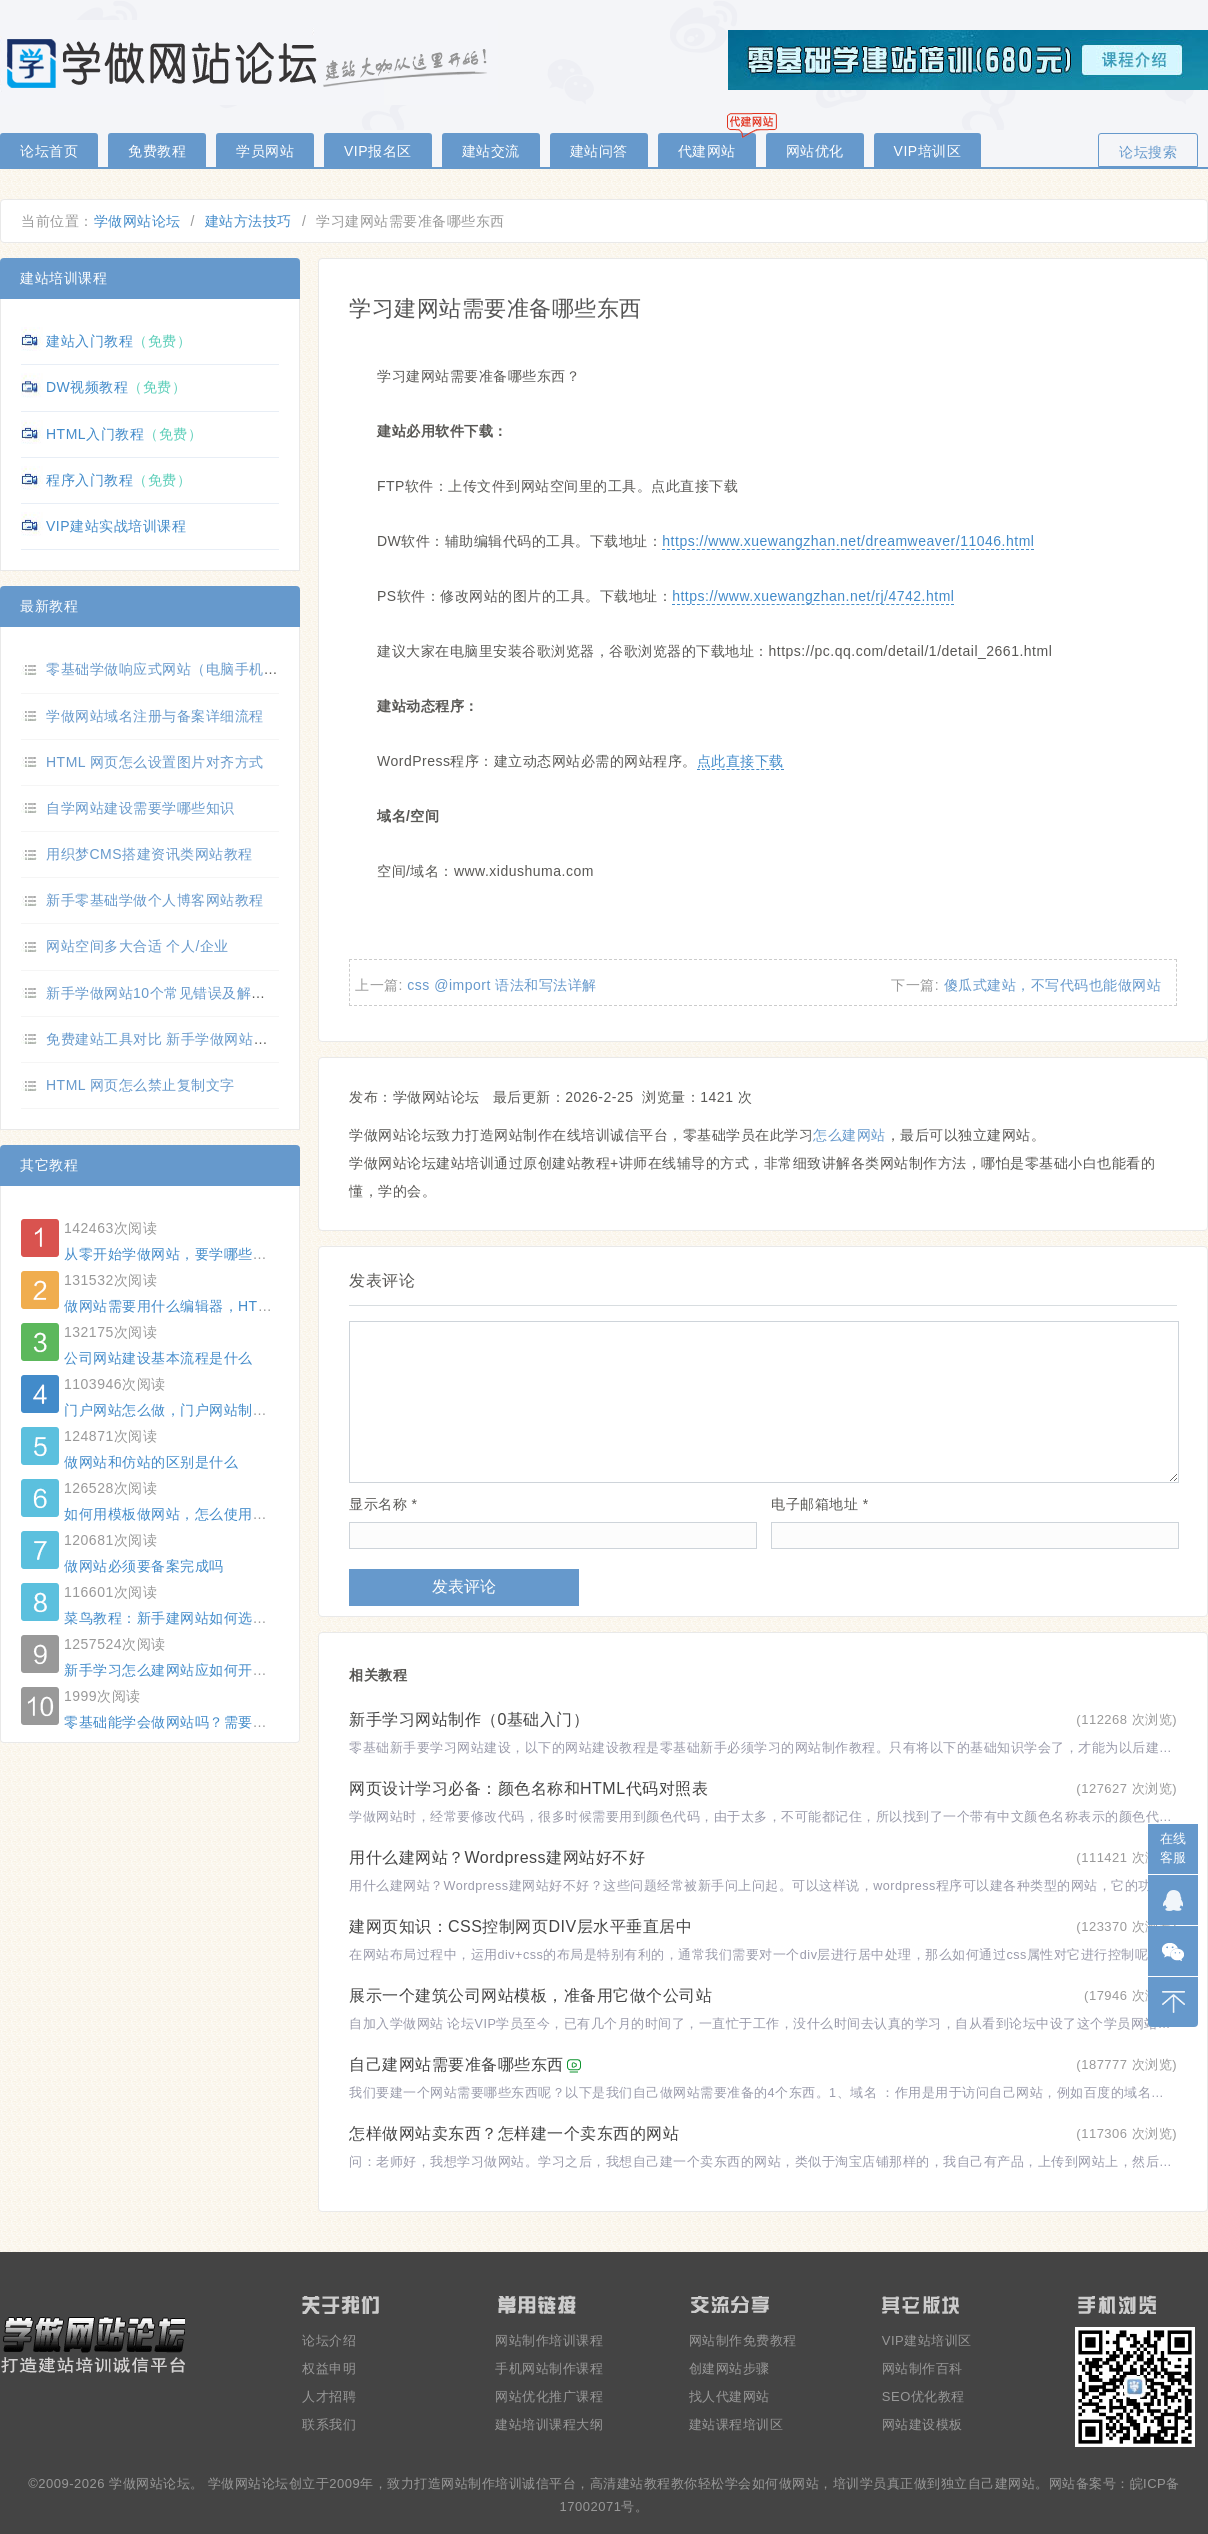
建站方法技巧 (248, 221)
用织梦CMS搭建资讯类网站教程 (149, 854)
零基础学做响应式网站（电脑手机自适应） (184, 669)
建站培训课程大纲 (549, 2424)
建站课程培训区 (736, 2424)
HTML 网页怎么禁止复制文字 (140, 1085)
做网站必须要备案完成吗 (144, 1566)
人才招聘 (329, 2396)
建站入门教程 (89, 341)
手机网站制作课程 (549, 2368)
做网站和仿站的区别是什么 (151, 1462)
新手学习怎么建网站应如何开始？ (173, 1670)
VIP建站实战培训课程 (116, 526)
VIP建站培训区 (927, 2340)
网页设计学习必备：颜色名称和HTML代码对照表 (528, 1788)
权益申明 (329, 2368)
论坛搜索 (1148, 152)
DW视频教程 (87, 387)
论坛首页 (49, 151)
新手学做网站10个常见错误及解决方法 (170, 993)
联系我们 (329, 2424)
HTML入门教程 (95, 434)
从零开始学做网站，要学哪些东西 (173, 1254)
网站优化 (815, 151)
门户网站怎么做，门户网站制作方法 (180, 1410)
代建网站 (707, 151)
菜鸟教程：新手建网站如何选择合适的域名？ (209, 1618)
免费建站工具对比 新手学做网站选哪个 (171, 1039)
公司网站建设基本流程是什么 (158, 1358)
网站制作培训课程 (549, 2340)
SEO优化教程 (923, 2396)
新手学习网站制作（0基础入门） (469, 1719)
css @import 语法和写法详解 (501, 985)
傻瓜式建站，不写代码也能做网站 (1053, 985)
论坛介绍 (329, 2340)
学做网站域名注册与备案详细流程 (155, 716)
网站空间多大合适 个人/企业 (137, 946)
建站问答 (599, 151)
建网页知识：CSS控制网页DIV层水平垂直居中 (520, 1926)
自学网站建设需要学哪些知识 (140, 808)
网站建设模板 (922, 2424)
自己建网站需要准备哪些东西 (456, 2064)
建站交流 (491, 151)
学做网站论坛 (137, 221)
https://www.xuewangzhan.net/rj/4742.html (813, 596)
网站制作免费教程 (743, 2340)
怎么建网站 (849, 1135)
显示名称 (383, 1504)
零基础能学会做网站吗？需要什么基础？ (194, 1722)
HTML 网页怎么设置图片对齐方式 (155, 762)
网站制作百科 (922, 2368)
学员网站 (265, 151)
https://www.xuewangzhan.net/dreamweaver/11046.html (848, 541)
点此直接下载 (740, 761)
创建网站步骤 (729, 2368)
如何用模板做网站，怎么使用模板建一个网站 (209, 1514)
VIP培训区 (928, 151)
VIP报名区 (378, 151)
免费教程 (157, 151)
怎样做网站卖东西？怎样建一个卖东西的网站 (514, 2133)
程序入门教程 (89, 480)
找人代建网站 (729, 2396)
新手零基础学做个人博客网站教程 (155, 900)
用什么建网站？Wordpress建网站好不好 (497, 1857)
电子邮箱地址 (819, 1504)
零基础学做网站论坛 (250, 62)
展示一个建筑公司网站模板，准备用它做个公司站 (530, 1995)
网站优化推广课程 (549, 2396)
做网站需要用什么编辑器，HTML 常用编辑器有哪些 (231, 1306)
